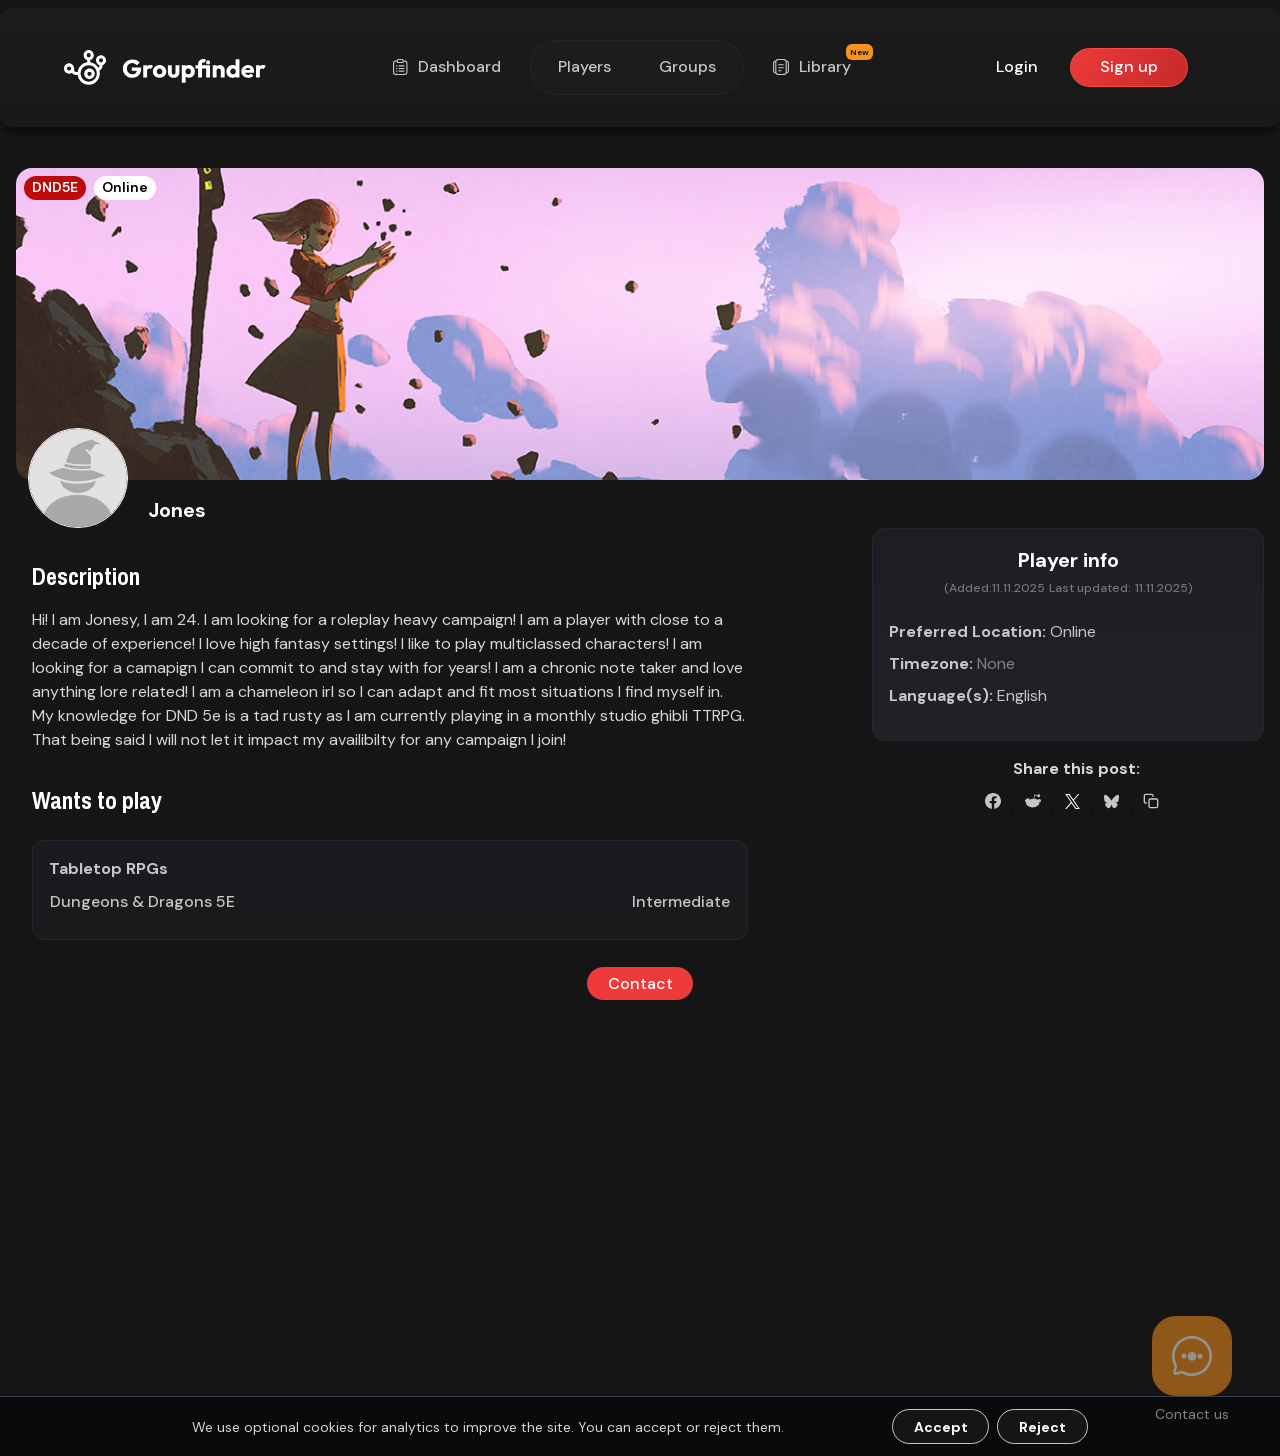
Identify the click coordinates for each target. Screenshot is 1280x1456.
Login (1017, 66)
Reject (1042, 1427)
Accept (941, 1427)
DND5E (55, 187)
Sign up (1129, 66)
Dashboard (449, 66)
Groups (687, 66)
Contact (640, 983)
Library (819, 66)
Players (584, 66)
